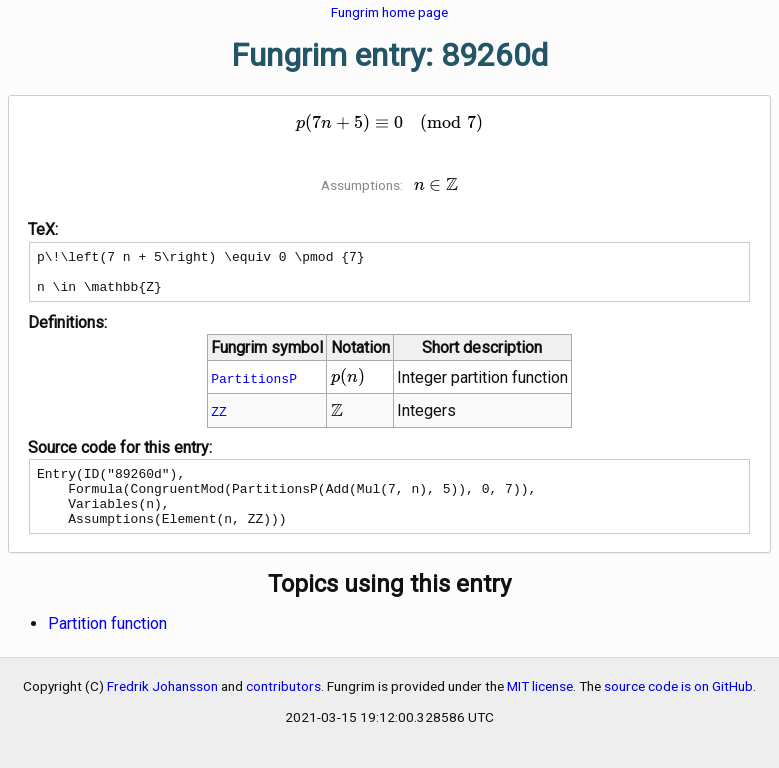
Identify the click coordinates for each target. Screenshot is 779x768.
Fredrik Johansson (162, 707)
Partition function (107, 644)
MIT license (540, 707)
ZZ (219, 420)
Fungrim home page (389, 12)
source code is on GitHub (678, 707)
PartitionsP (254, 387)
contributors (283, 707)
